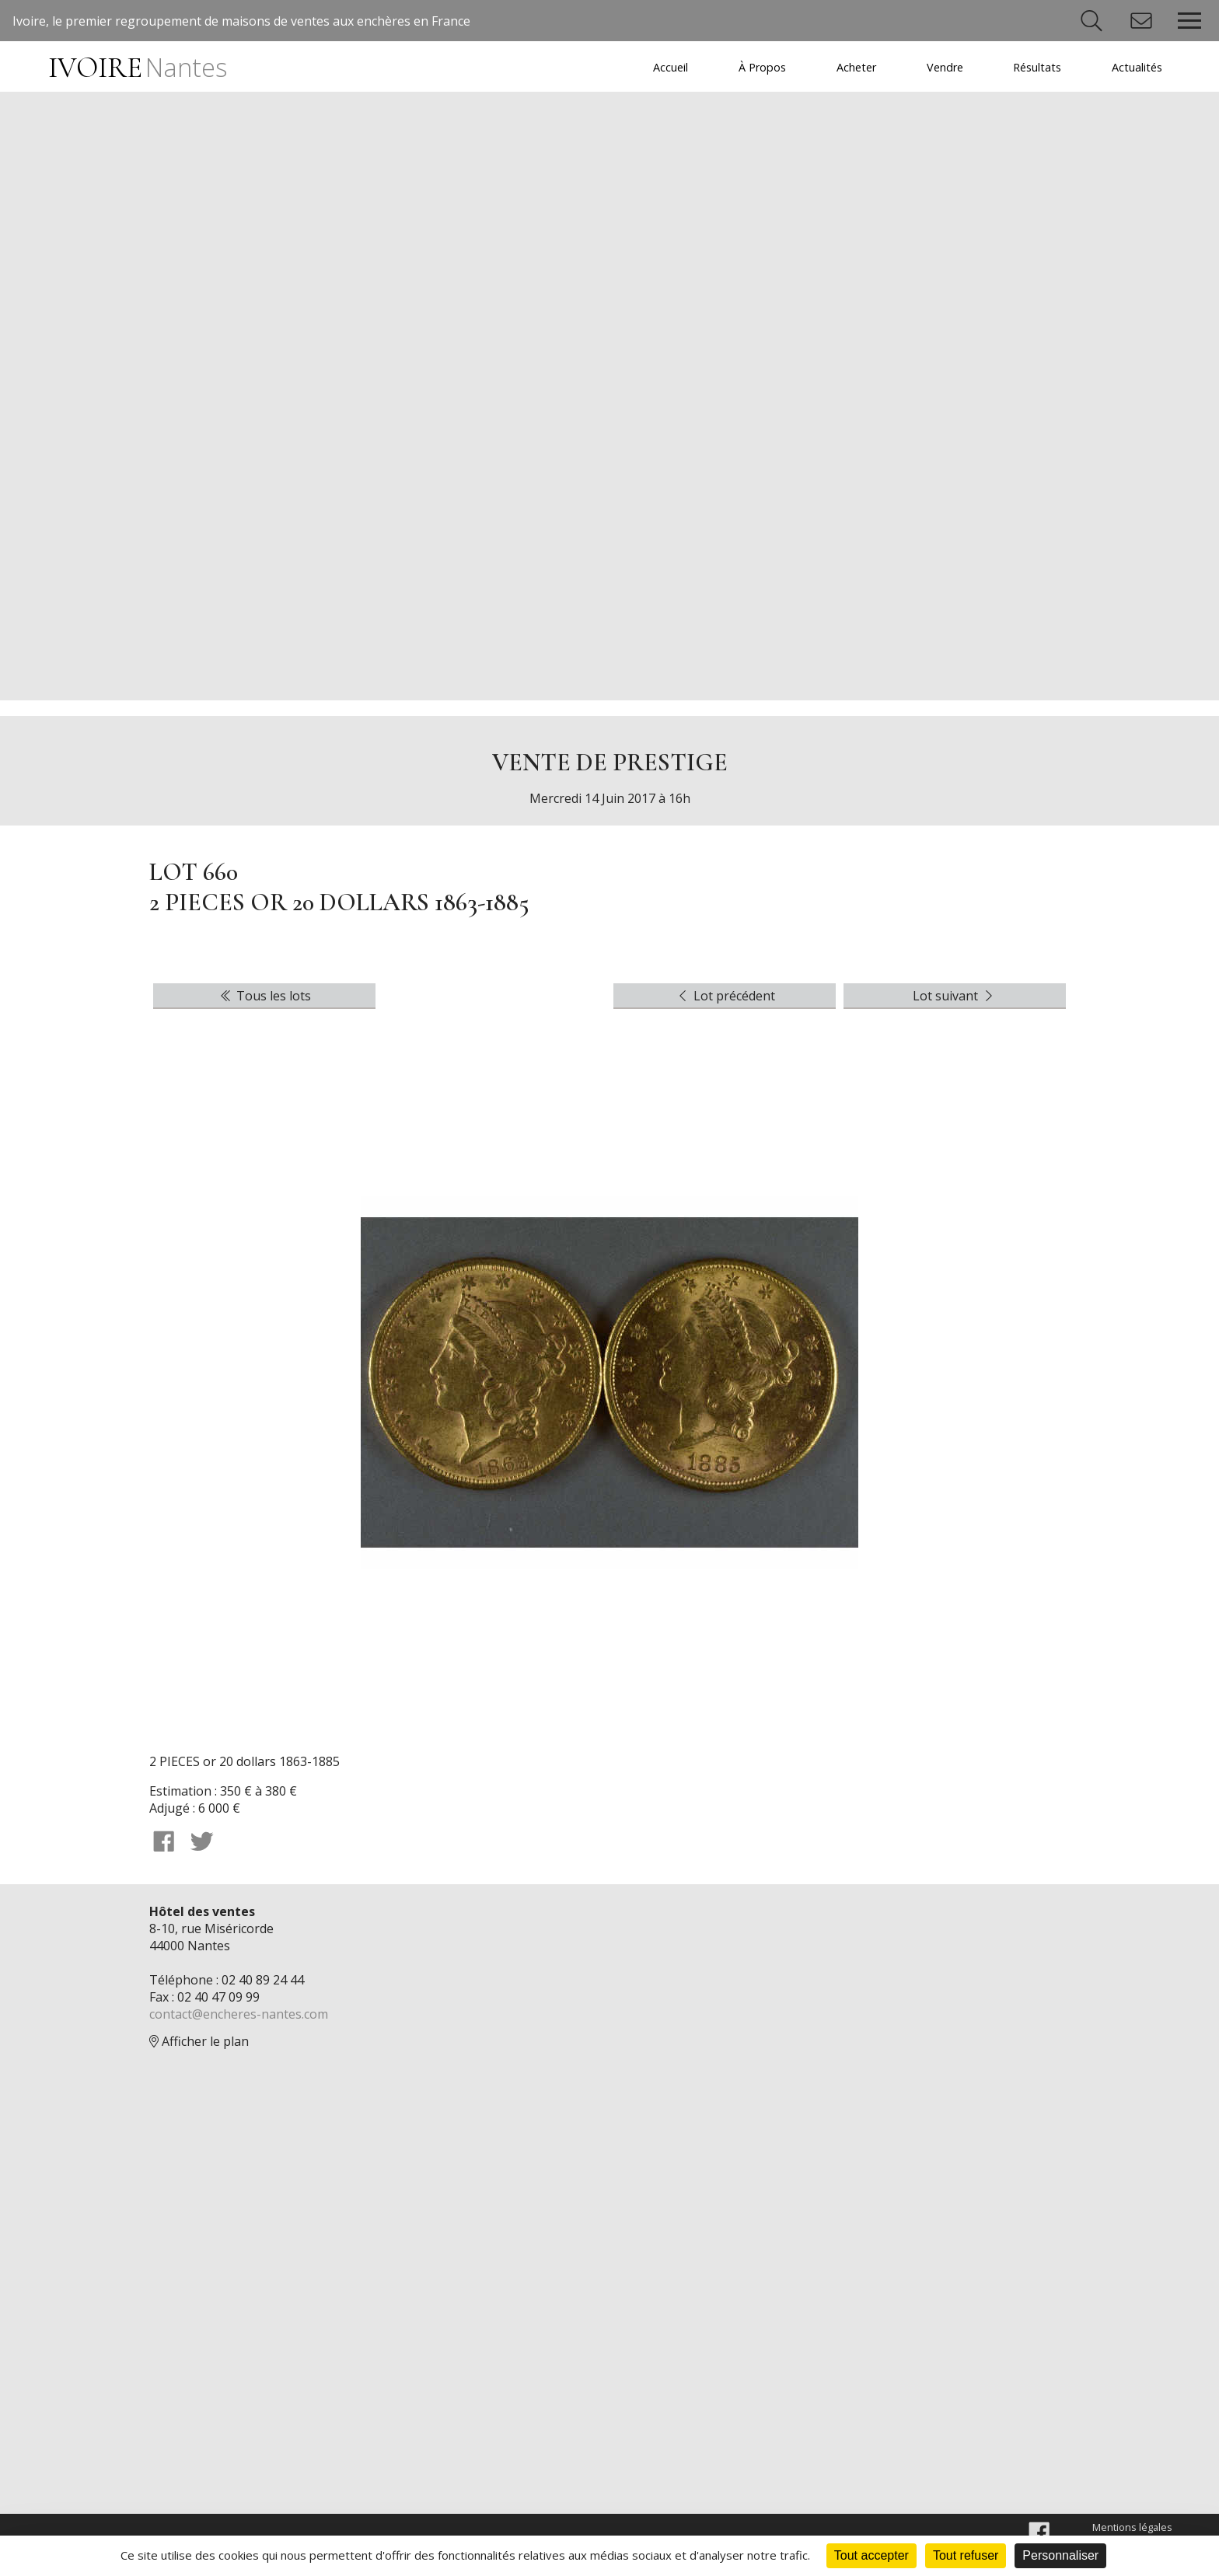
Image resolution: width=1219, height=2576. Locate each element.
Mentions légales (1132, 2528)
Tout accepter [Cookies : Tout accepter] (871, 2555)
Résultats (1037, 67)
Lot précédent (725, 996)
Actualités (1137, 67)
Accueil (670, 67)
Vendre (945, 67)
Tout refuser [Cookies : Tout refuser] (965, 2555)
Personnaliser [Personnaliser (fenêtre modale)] (1060, 2555)
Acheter (856, 67)
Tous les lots (264, 996)
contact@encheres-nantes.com (238, 2014)
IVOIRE (137, 68)
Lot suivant (955, 996)
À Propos (762, 67)
